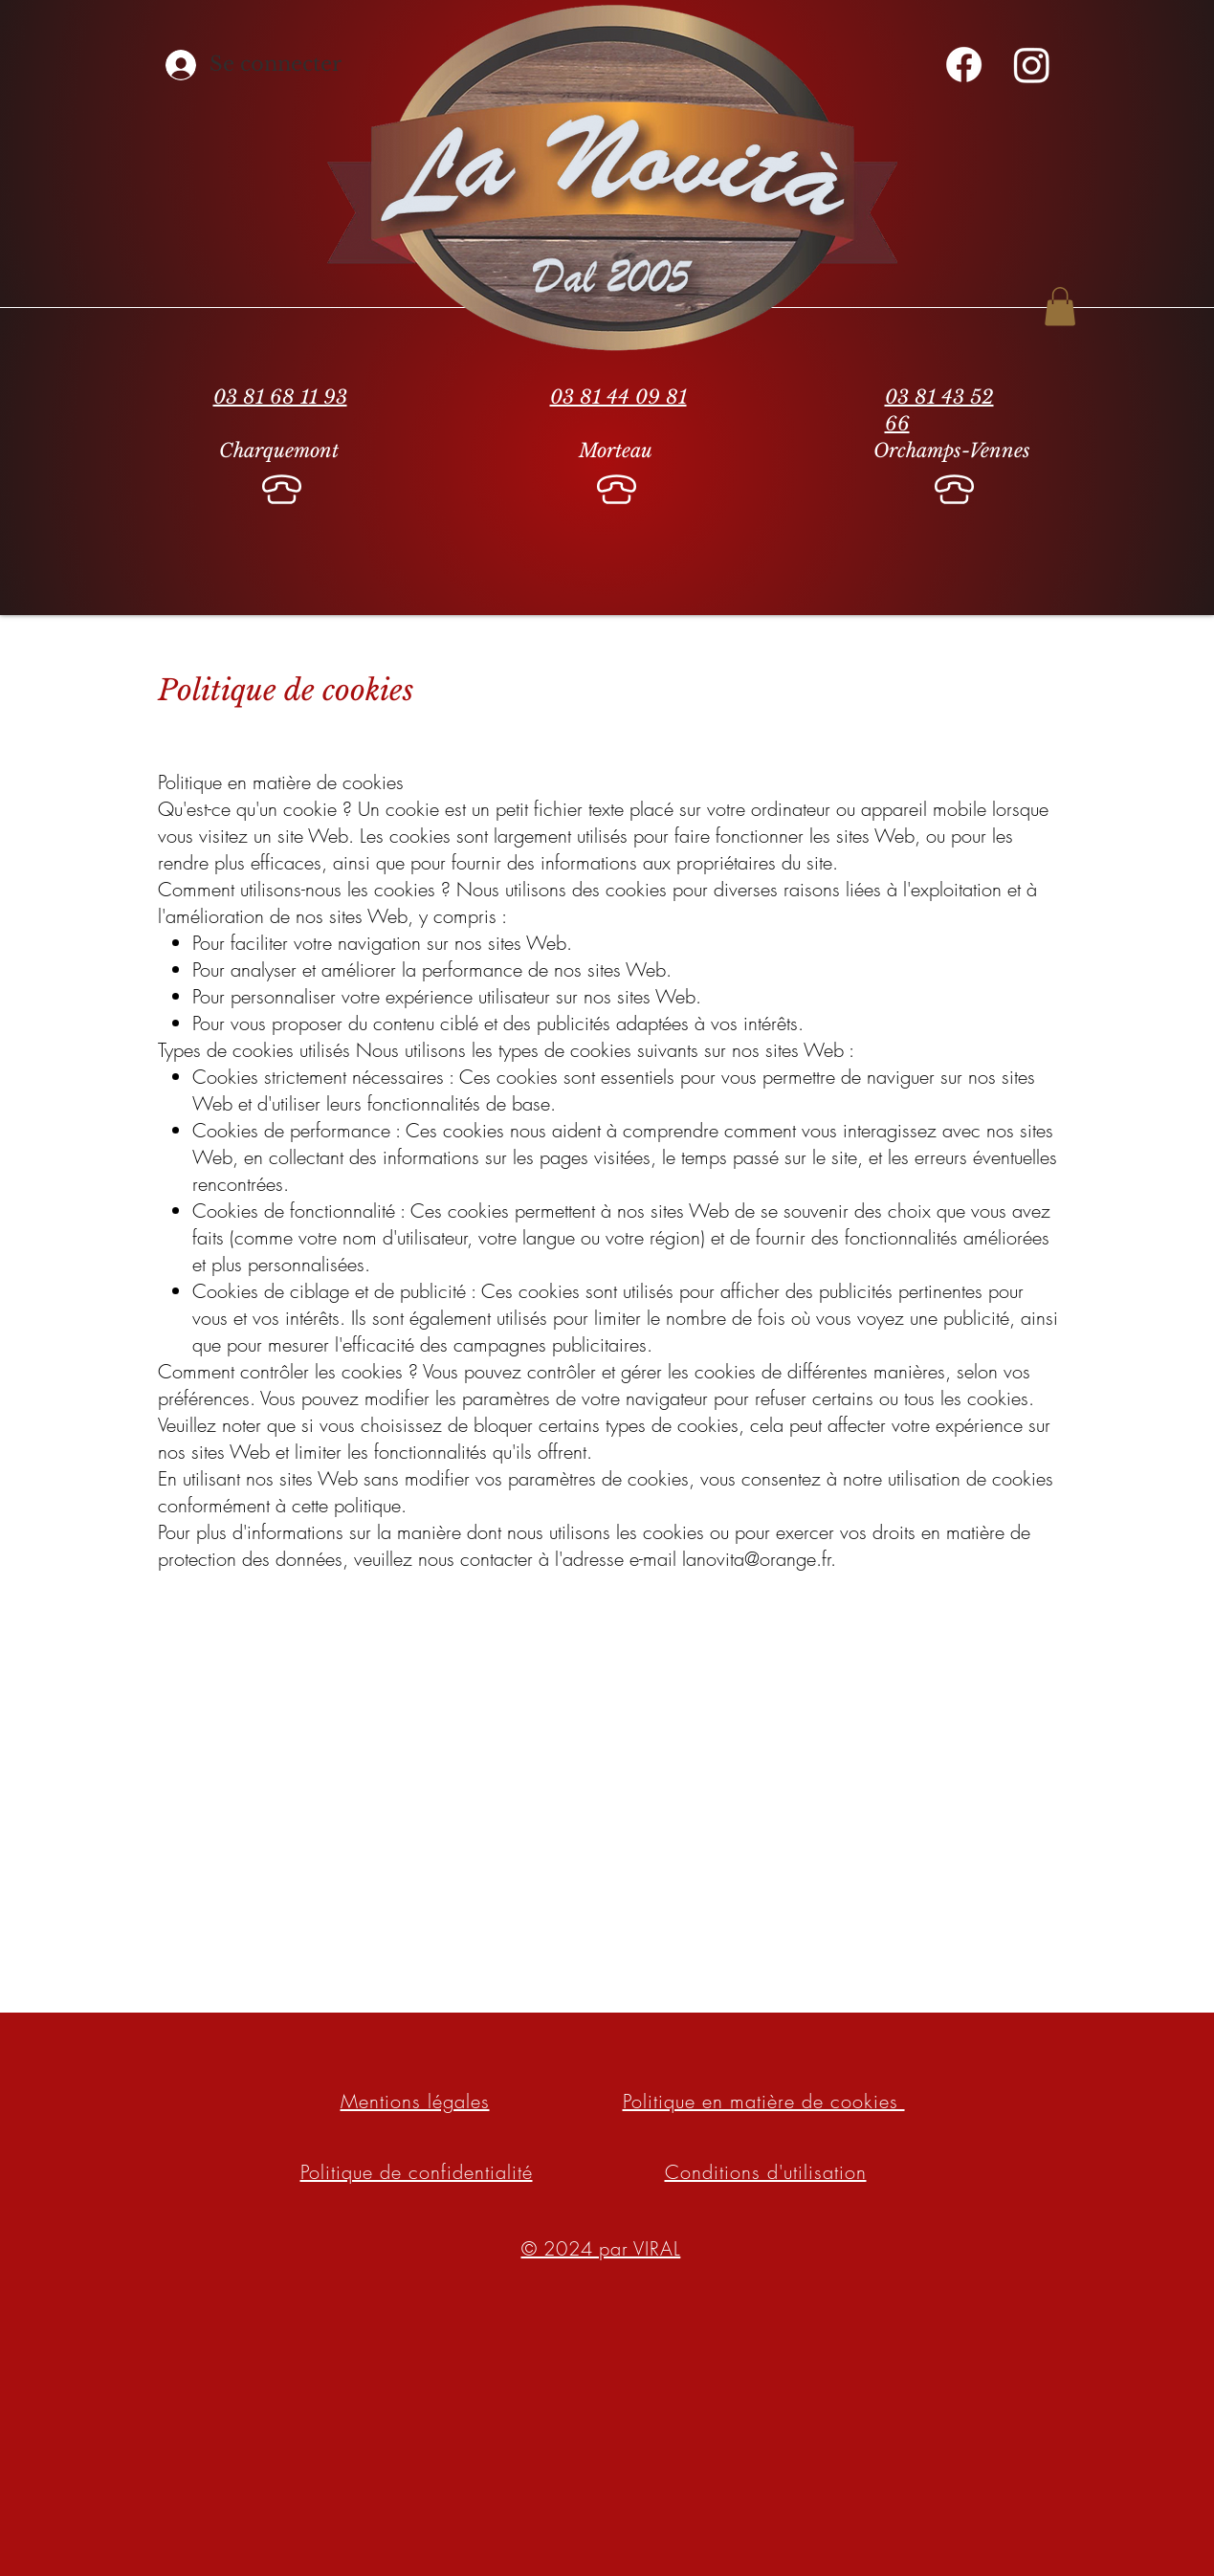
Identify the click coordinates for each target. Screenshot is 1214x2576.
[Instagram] (1031, 64)
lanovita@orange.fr (756, 1559)
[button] (1060, 306)
